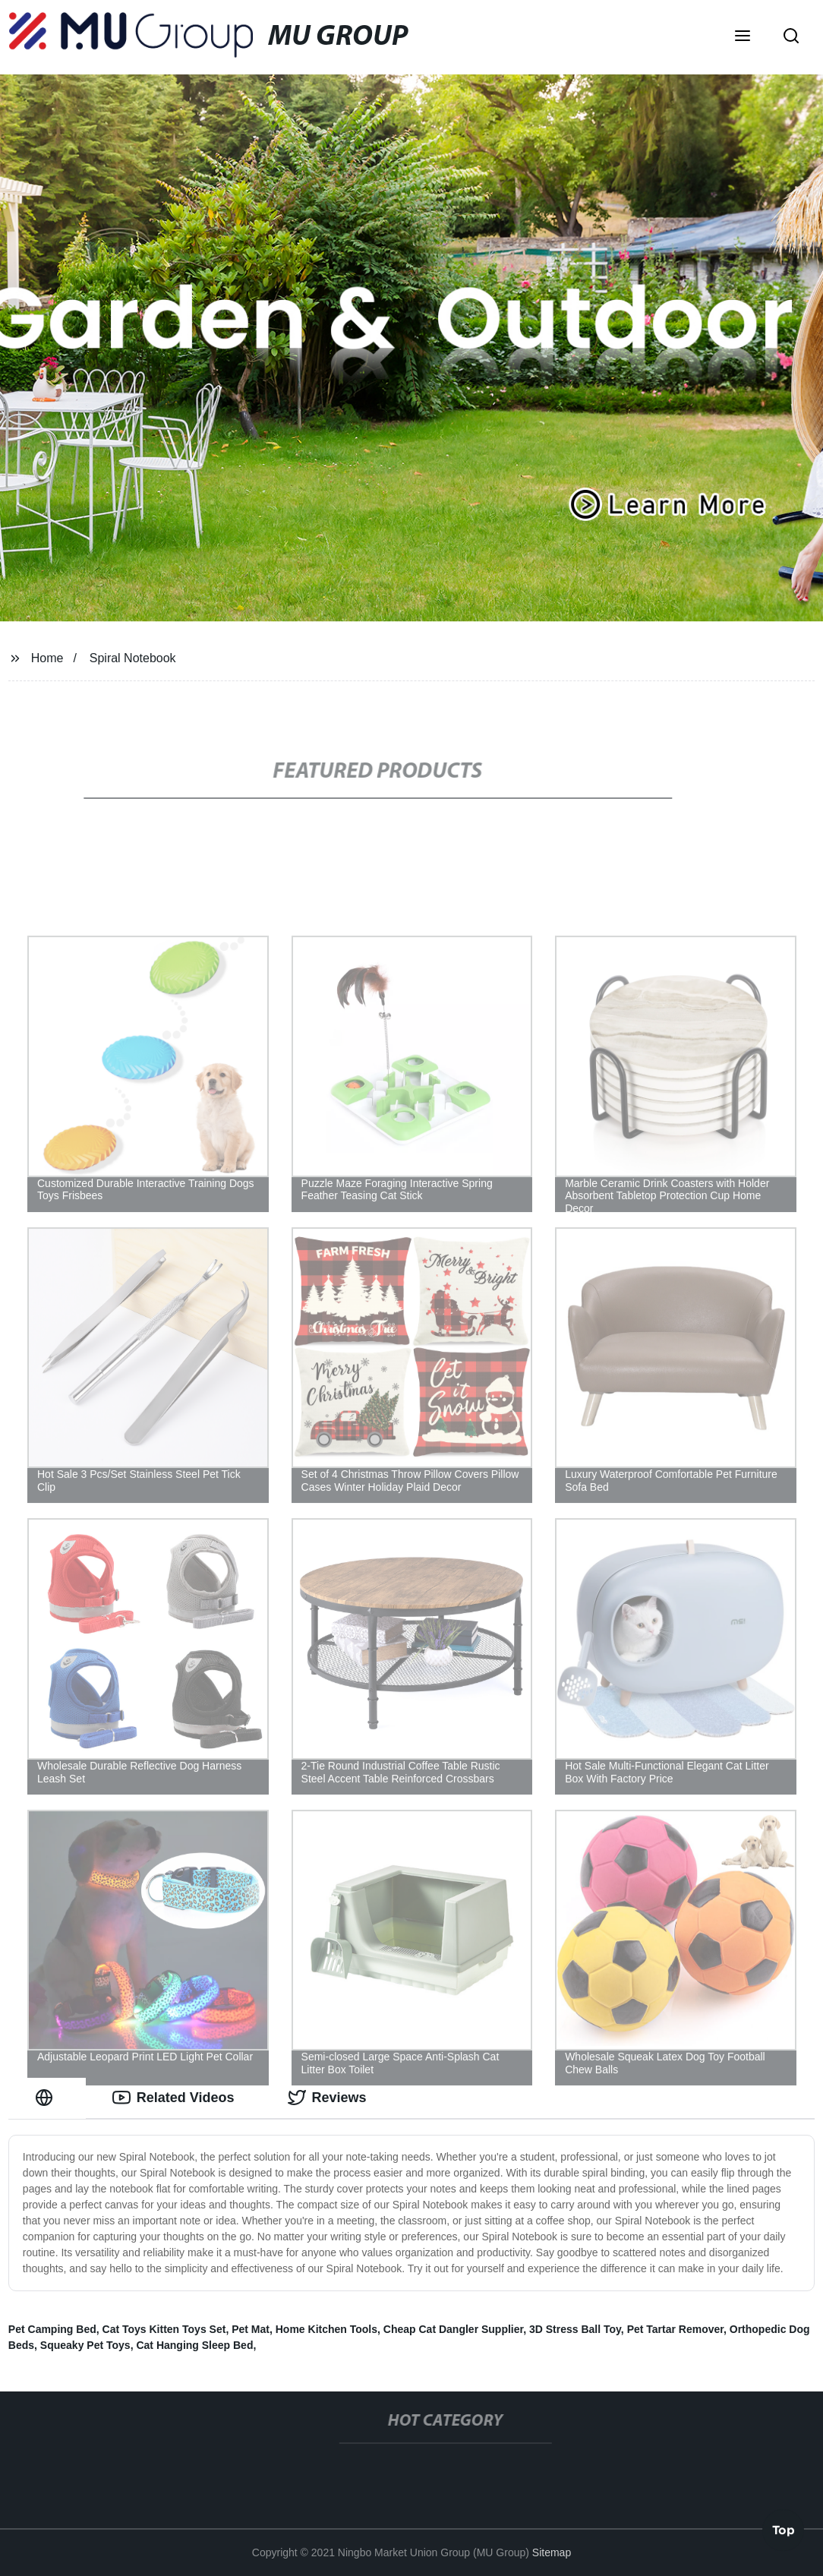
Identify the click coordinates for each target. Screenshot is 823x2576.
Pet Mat (251, 2329)
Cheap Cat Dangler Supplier (453, 2329)
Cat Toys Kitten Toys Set (164, 2329)
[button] (742, 37)
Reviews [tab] (327, 2097)
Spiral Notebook (133, 658)
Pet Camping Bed (52, 2329)
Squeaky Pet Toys (85, 2345)
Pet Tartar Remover (675, 2329)
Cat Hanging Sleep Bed (194, 2345)
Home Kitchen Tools (326, 2329)
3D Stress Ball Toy (575, 2329)
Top (783, 2532)
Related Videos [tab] (173, 2097)
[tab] (47, 2098)
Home (47, 658)
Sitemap (551, 2552)
